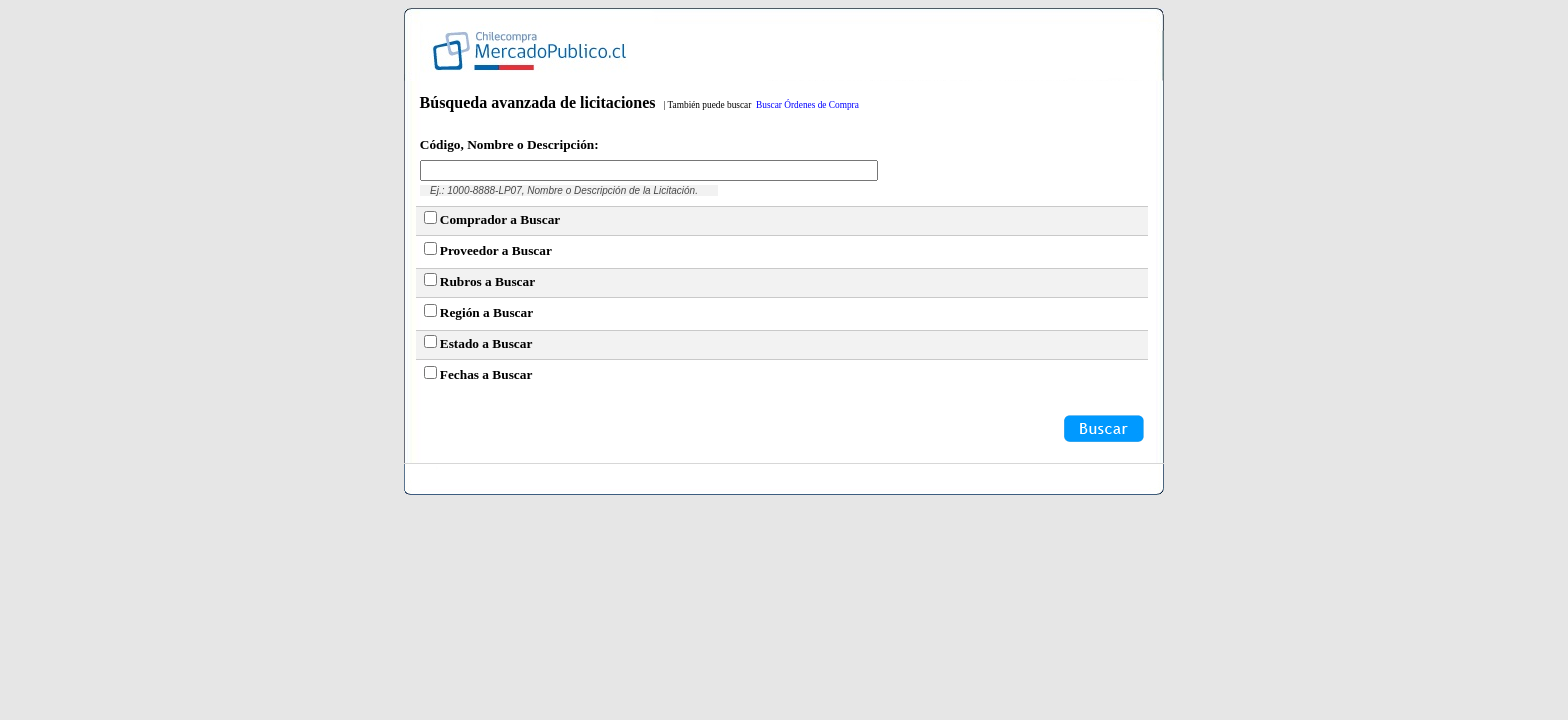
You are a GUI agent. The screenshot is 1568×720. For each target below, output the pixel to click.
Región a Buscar (486, 312)
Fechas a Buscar (486, 374)
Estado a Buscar (486, 343)
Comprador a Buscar (500, 219)
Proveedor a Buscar (496, 250)
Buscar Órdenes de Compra (807, 105)
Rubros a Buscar (487, 281)
